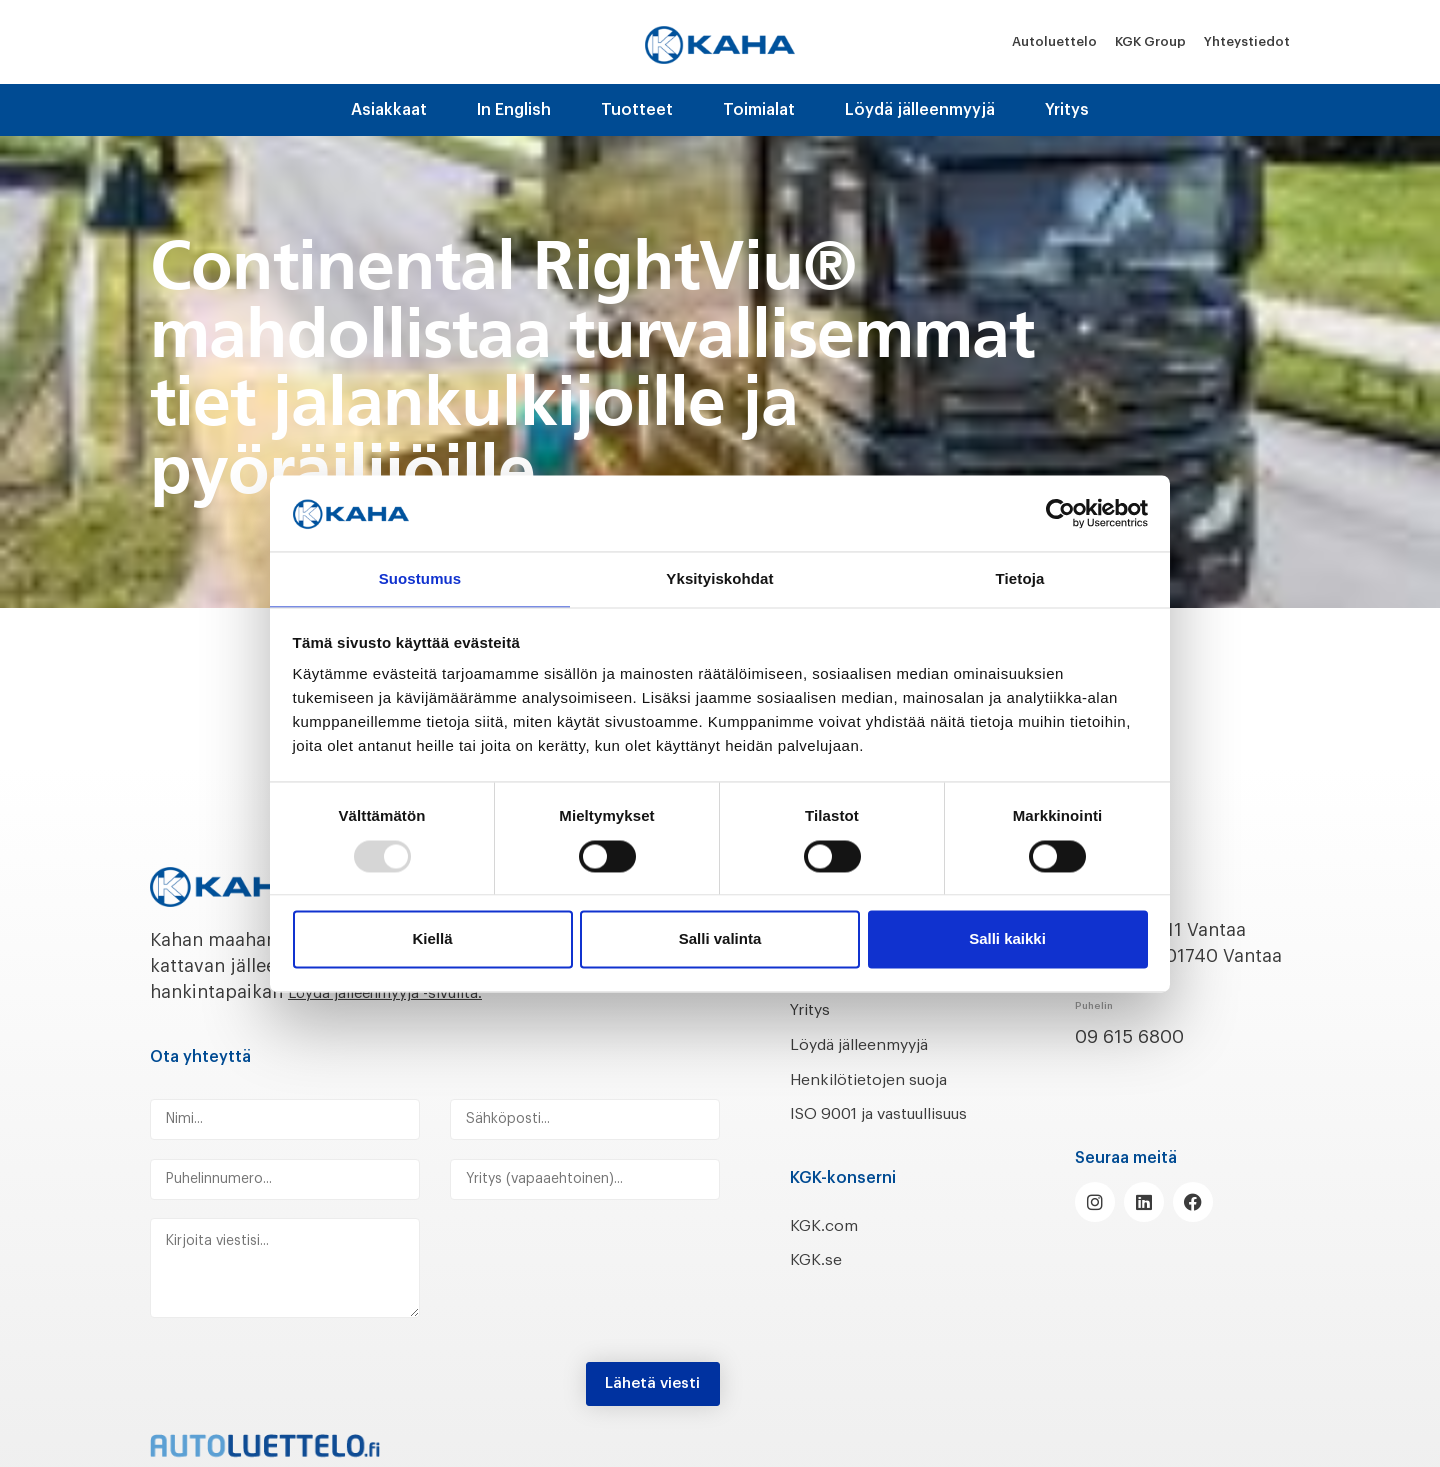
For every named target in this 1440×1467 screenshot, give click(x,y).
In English (514, 110)
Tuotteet (637, 110)
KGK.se (819, 1286)
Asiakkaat (389, 110)
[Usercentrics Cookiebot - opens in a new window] (1060, 512)
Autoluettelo (1054, 41)
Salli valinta (720, 940)
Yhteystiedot (1247, 41)
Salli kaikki (1007, 940)
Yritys (1067, 110)
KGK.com (829, 1251)
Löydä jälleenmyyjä (920, 110)
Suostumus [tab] (420, 578)
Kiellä (432, 940)
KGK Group (1150, 41)
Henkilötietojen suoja (882, 1079)
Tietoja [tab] (1020, 578)
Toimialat (759, 110)
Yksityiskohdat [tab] (719, 578)
